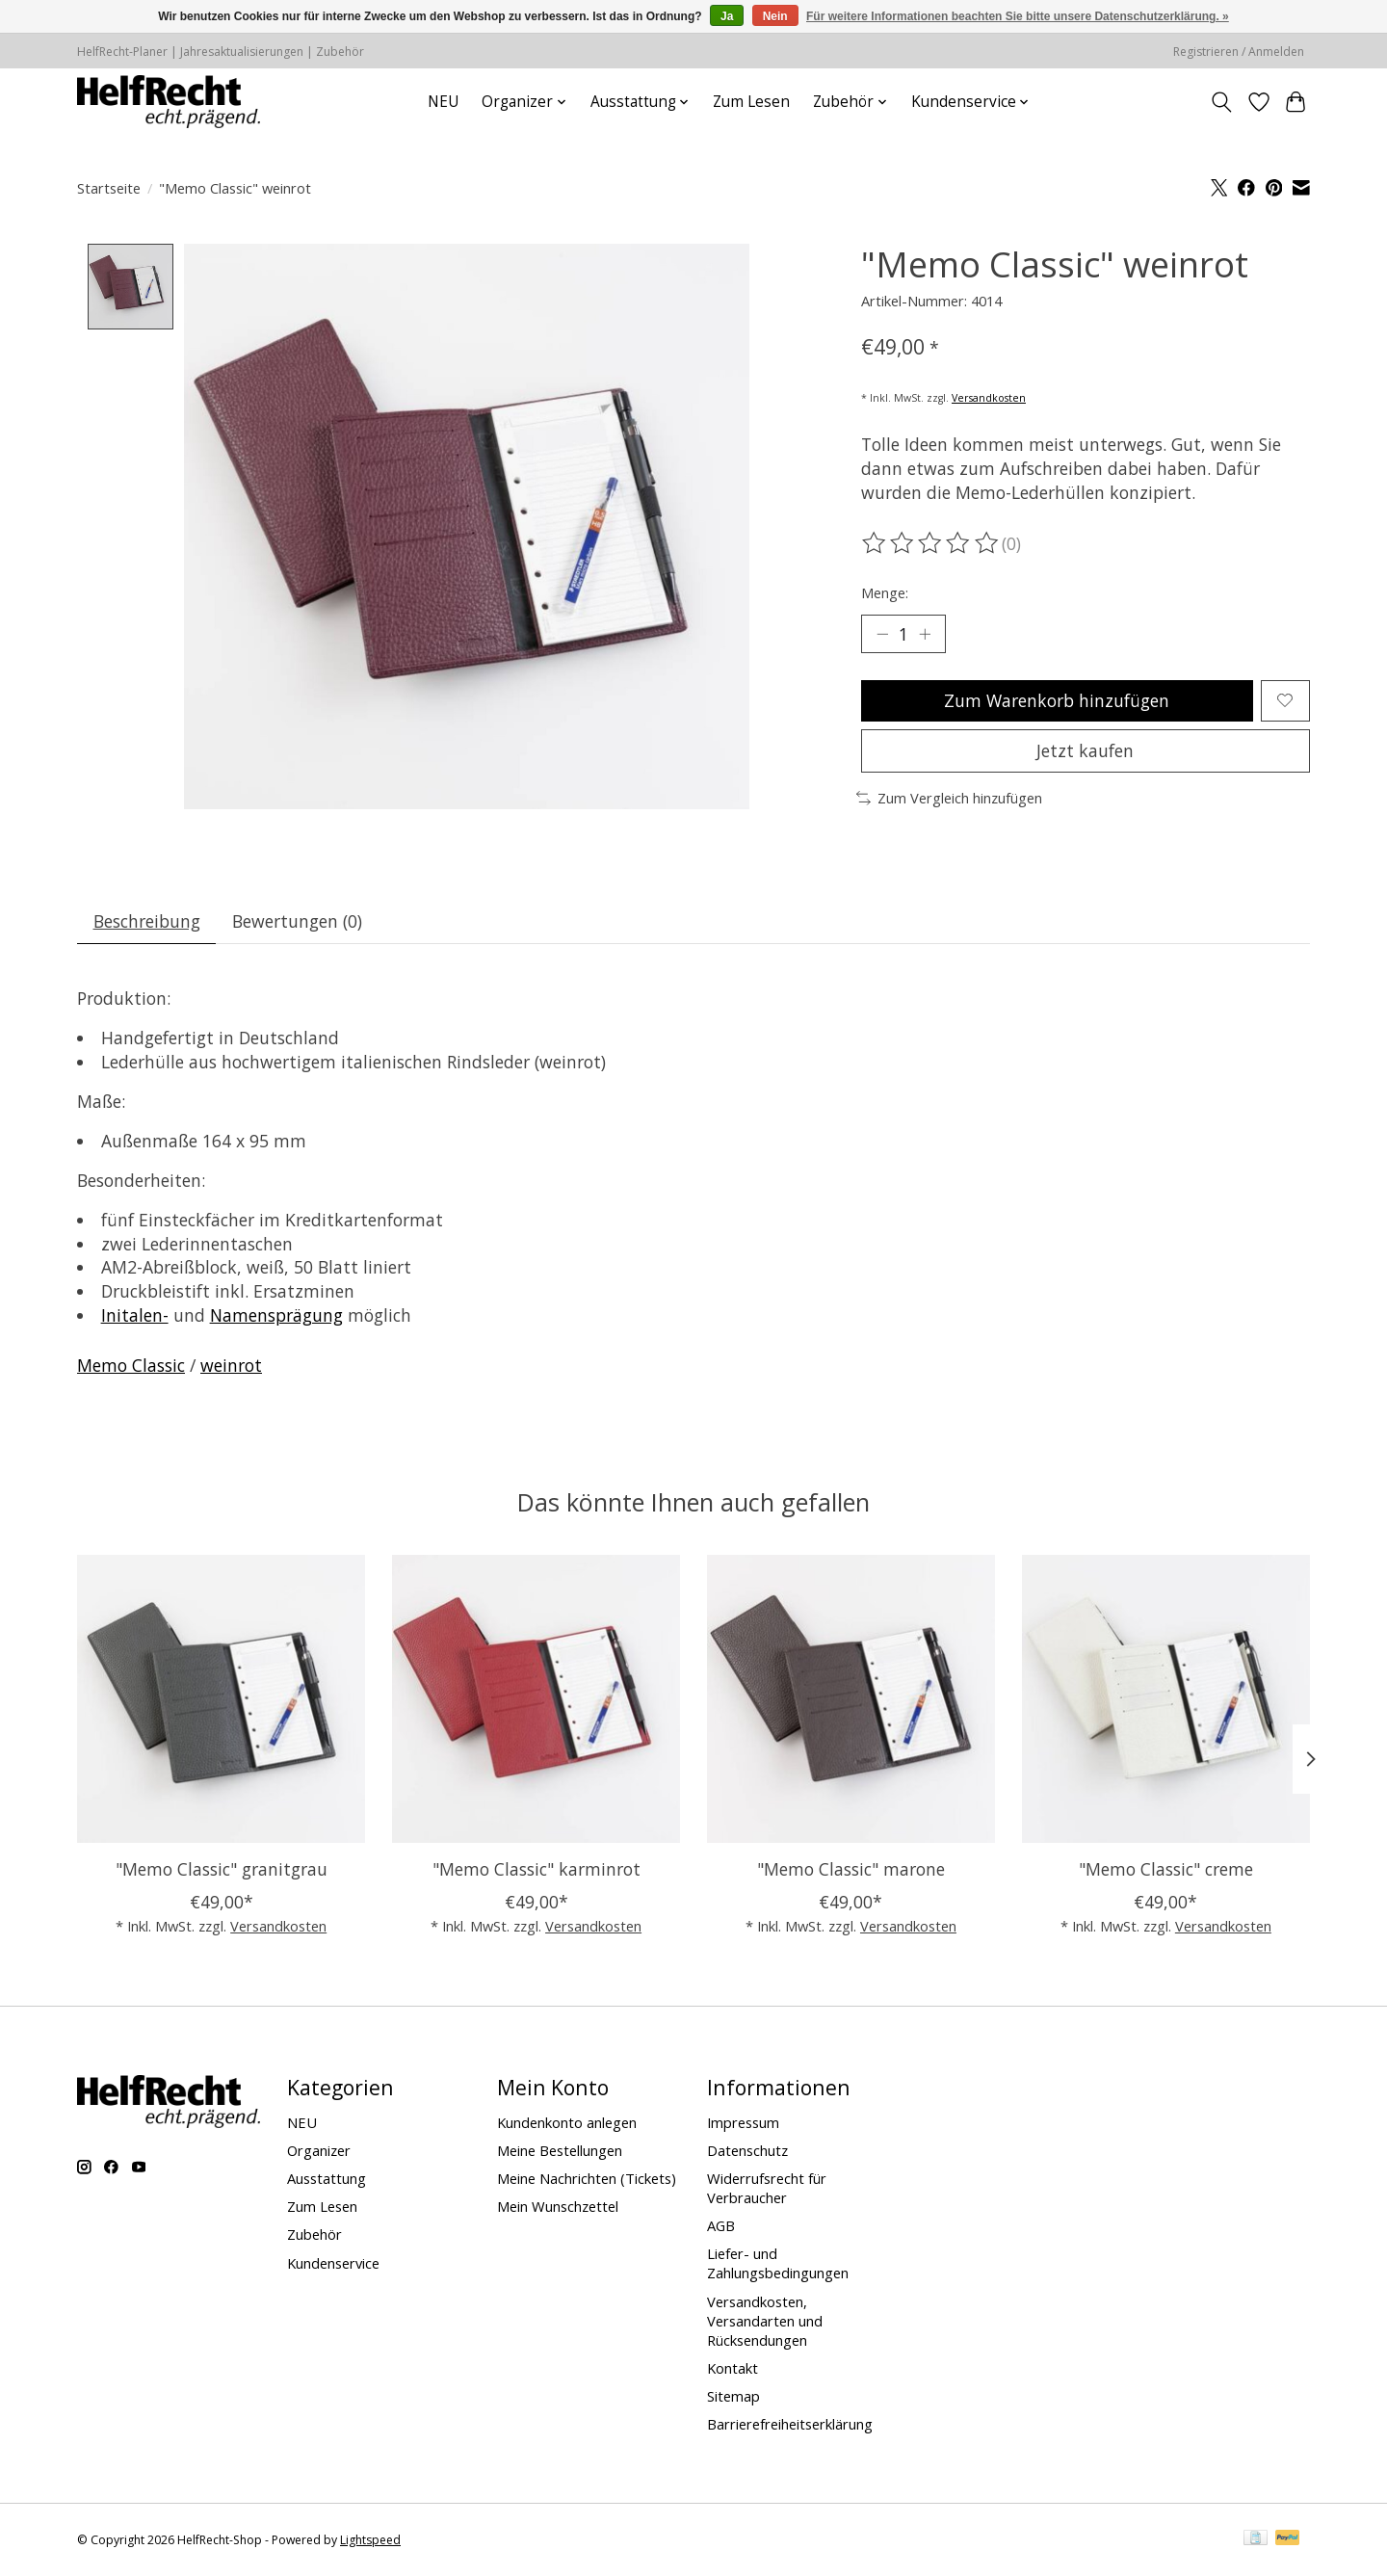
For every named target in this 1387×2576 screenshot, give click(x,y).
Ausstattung (326, 2178)
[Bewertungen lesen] (931, 543)
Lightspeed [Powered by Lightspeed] (370, 2540)
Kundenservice (333, 2263)
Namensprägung (276, 1315)
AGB (721, 2225)
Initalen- (135, 1315)
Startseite (109, 187)
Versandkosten (989, 398)
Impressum (743, 2122)
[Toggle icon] (1222, 102)
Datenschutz (747, 2150)
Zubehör (314, 2234)
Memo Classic (131, 1365)
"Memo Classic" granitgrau (221, 1868)
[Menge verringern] (882, 633)
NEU (443, 102)
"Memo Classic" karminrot (536, 1868)
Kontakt (732, 2368)
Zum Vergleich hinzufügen (949, 797)
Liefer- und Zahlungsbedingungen (778, 2263)
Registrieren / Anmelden (1238, 51)
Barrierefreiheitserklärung (790, 2423)
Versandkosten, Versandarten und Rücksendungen (765, 2321)
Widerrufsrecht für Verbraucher (766, 2188)
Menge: (884, 592)
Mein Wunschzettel (557, 2206)
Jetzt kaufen (1085, 750)
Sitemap (733, 2395)
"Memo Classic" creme (1166, 1868)
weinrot (231, 1365)
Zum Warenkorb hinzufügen (1056, 700)
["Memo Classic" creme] (1166, 1699)
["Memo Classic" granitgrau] (221, 1699)
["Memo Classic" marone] (851, 1699)
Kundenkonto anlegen (567, 2122)
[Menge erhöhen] (924, 633)
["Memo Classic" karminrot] (536, 1699)
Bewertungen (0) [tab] (297, 921)
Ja (726, 16)
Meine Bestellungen (559, 2150)
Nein (775, 16)
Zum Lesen (751, 102)
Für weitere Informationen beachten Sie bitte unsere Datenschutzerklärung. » (1017, 16)
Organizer (319, 2150)
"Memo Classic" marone (851, 1868)
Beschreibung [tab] (146, 921)
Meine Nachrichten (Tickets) (586, 2178)
